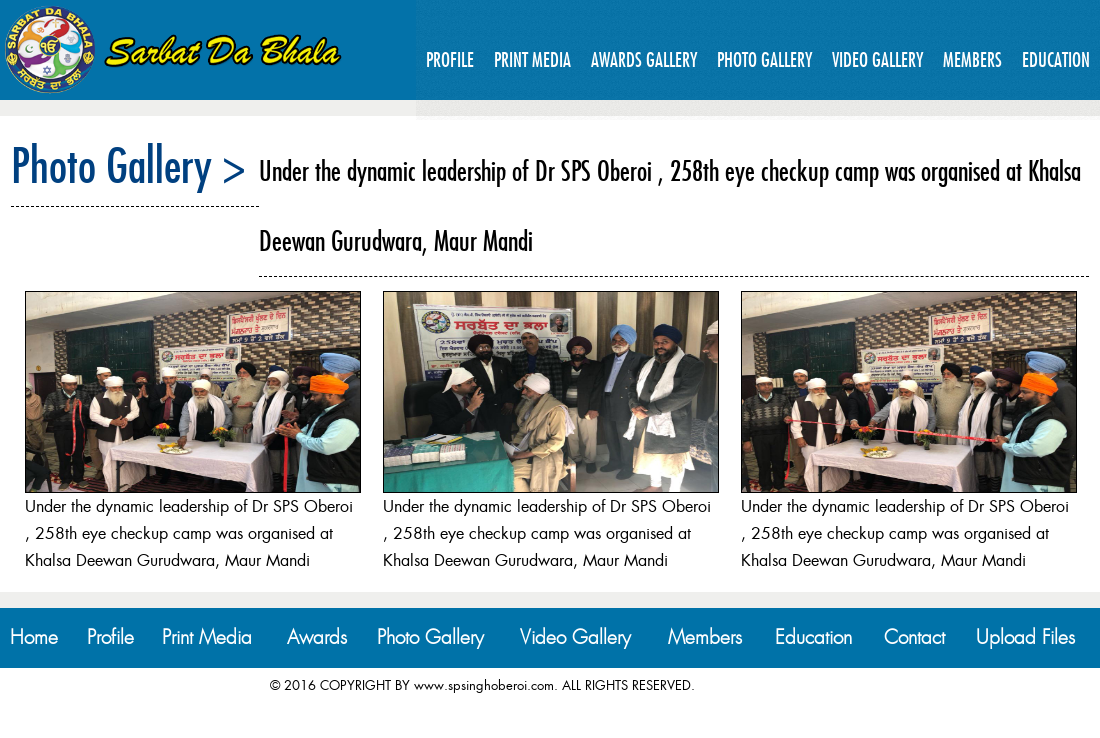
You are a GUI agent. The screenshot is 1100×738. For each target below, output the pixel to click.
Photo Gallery (764, 60)
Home (34, 637)
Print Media (532, 60)
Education (1056, 60)
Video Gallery (877, 60)
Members (972, 60)
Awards (317, 637)
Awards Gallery (644, 60)
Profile (450, 60)
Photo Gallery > (128, 165)
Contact (914, 637)
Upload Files (1025, 637)
